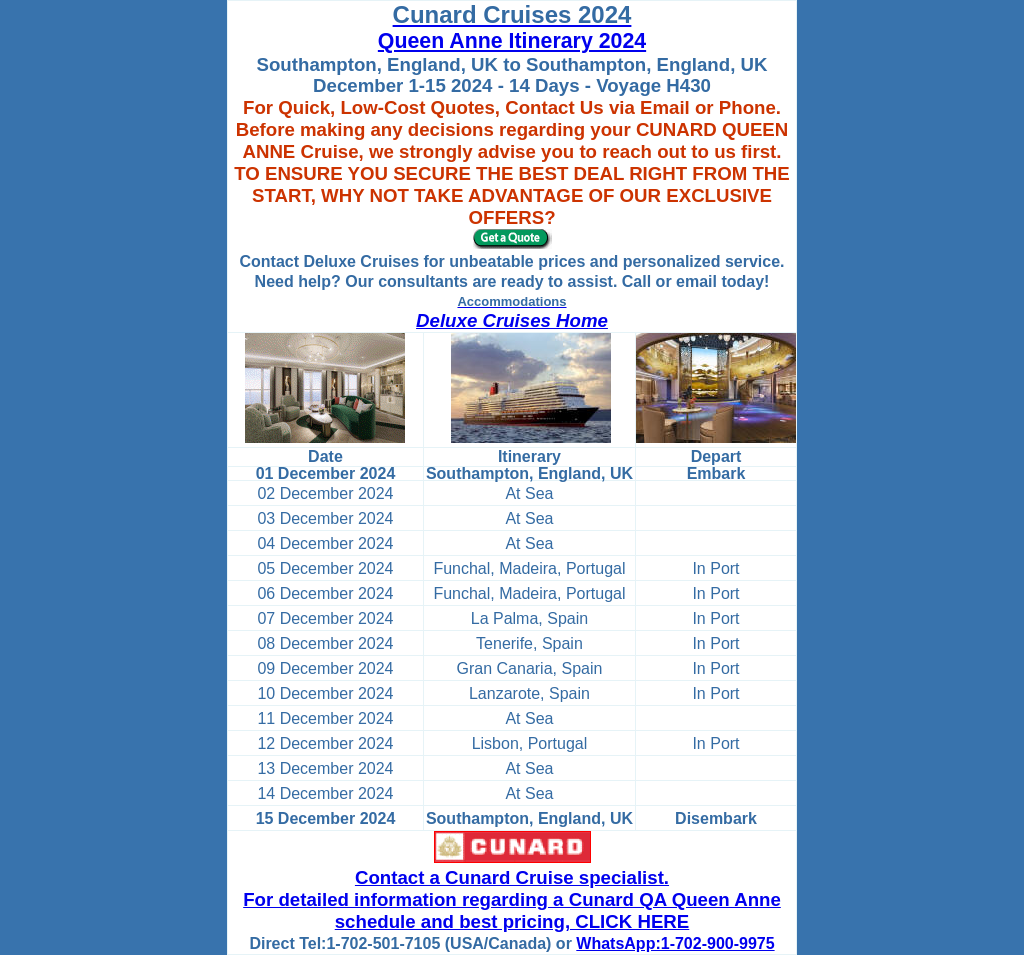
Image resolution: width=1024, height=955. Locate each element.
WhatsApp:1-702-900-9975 (675, 943)
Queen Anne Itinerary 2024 (512, 41)
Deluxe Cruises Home (512, 320)
